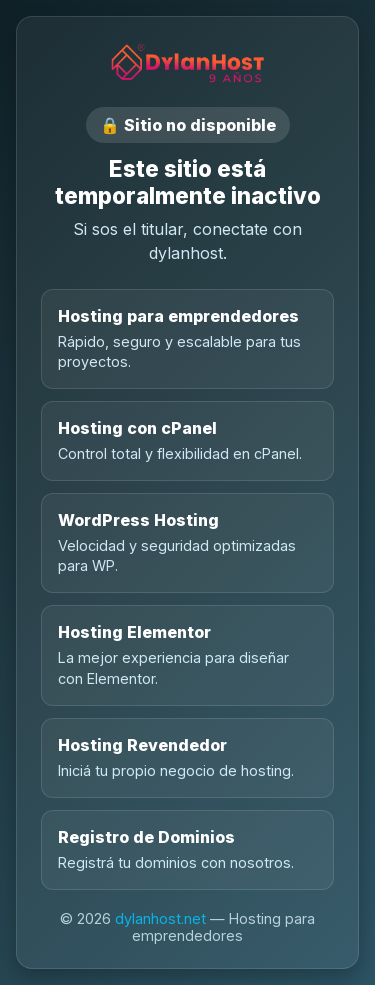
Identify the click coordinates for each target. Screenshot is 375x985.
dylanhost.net (160, 918)
